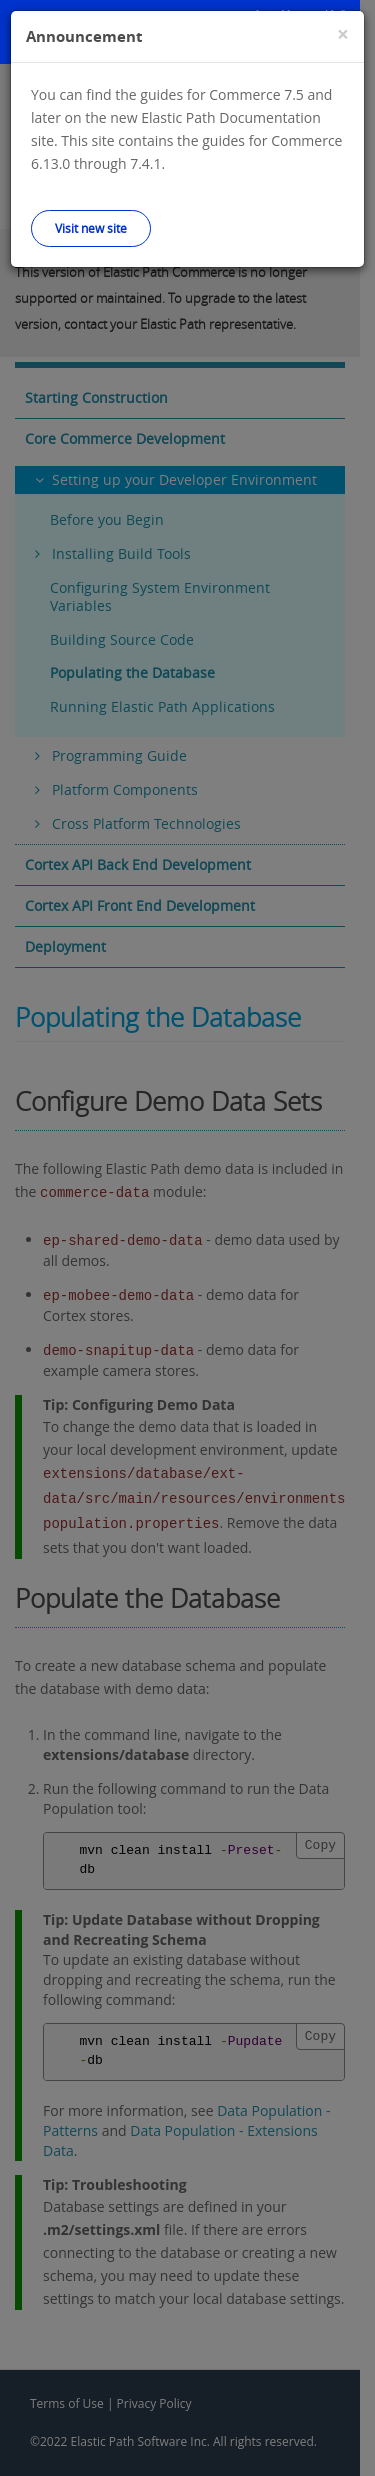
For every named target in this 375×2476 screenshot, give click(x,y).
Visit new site (91, 228)
